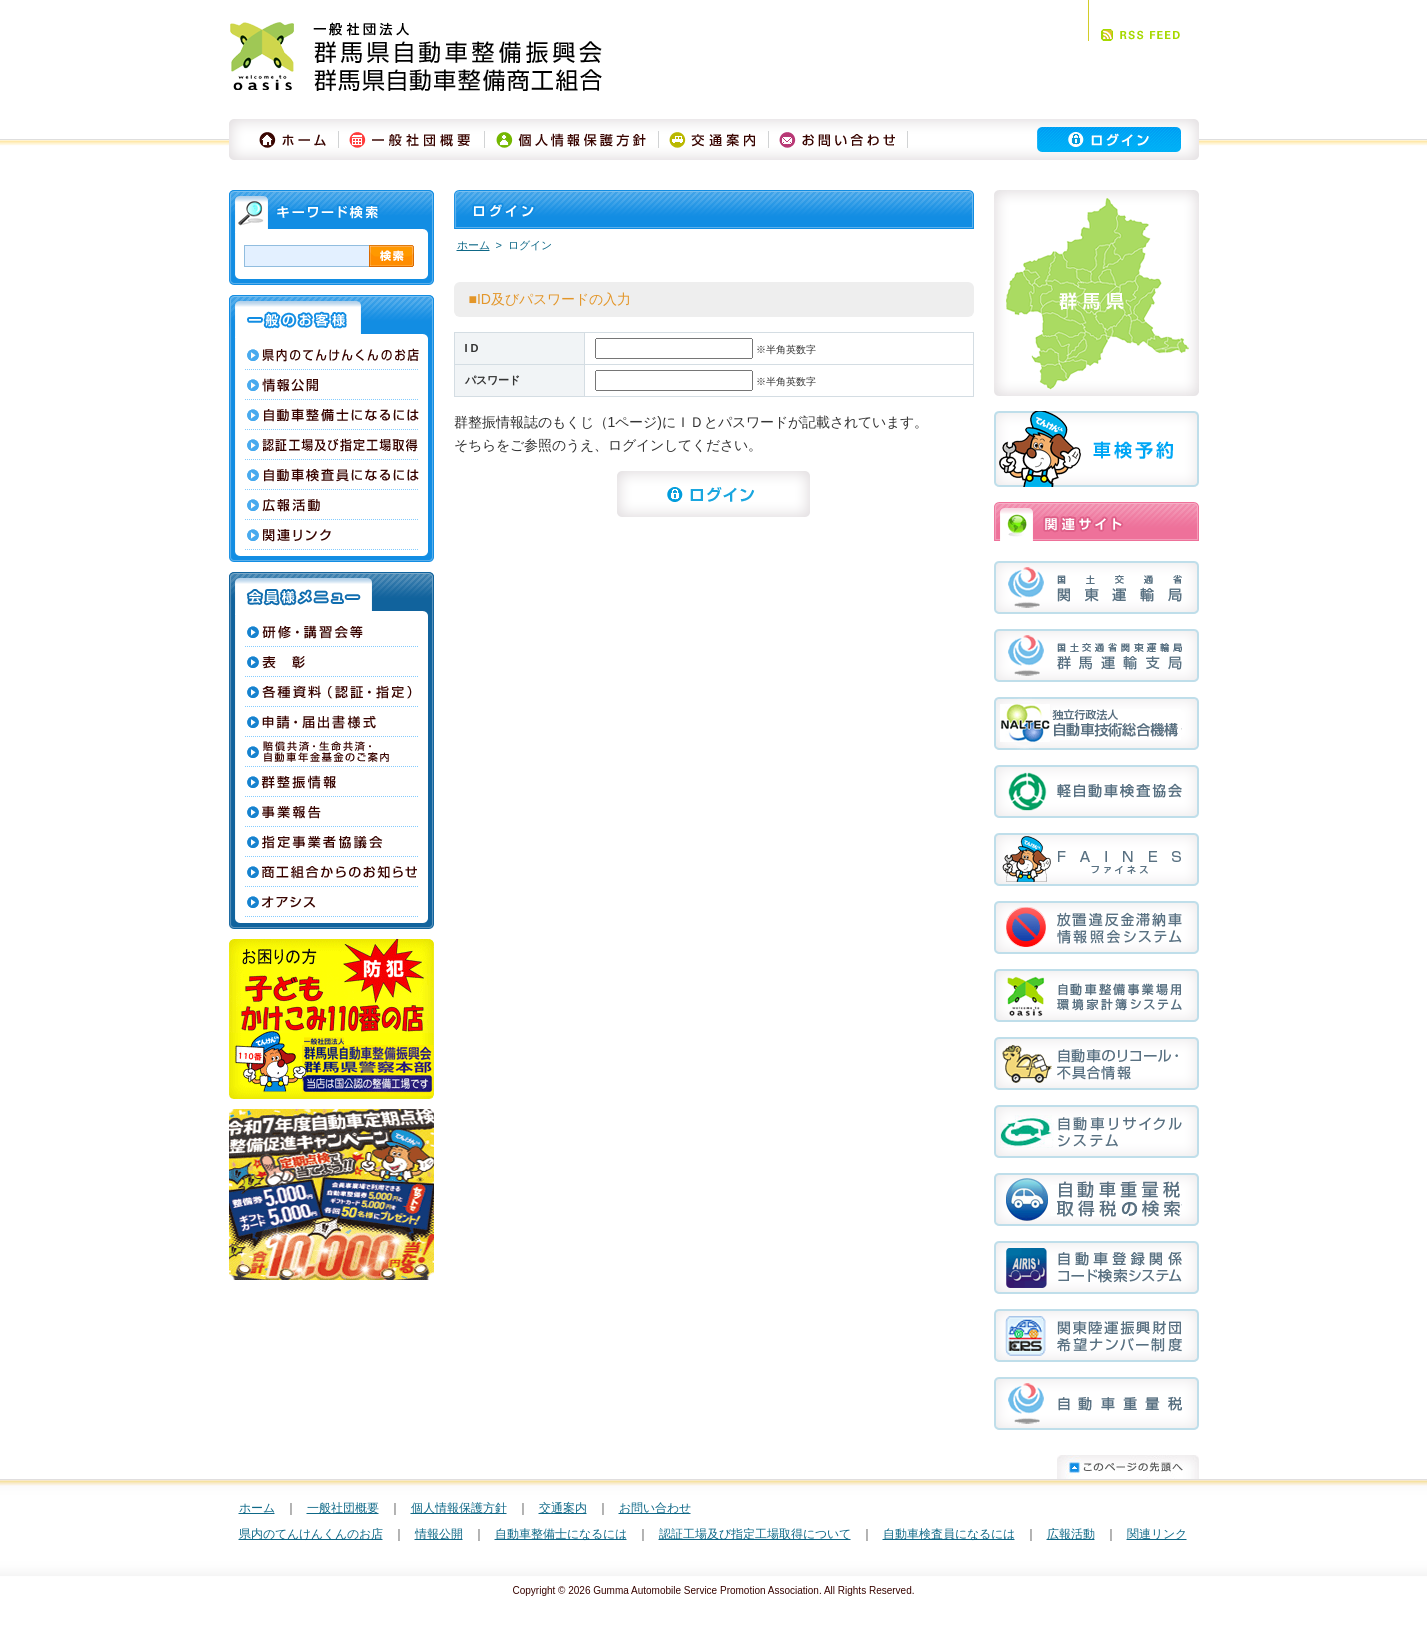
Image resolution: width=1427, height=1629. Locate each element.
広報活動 (1071, 1534)
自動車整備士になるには (561, 1534)
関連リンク (1157, 1534)
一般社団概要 (343, 1508)
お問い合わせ (655, 1508)
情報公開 (439, 1534)
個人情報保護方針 (459, 1508)
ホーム (473, 245)
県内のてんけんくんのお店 (311, 1534)
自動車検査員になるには (949, 1534)
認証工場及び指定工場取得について (755, 1534)
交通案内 (563, 1508)
